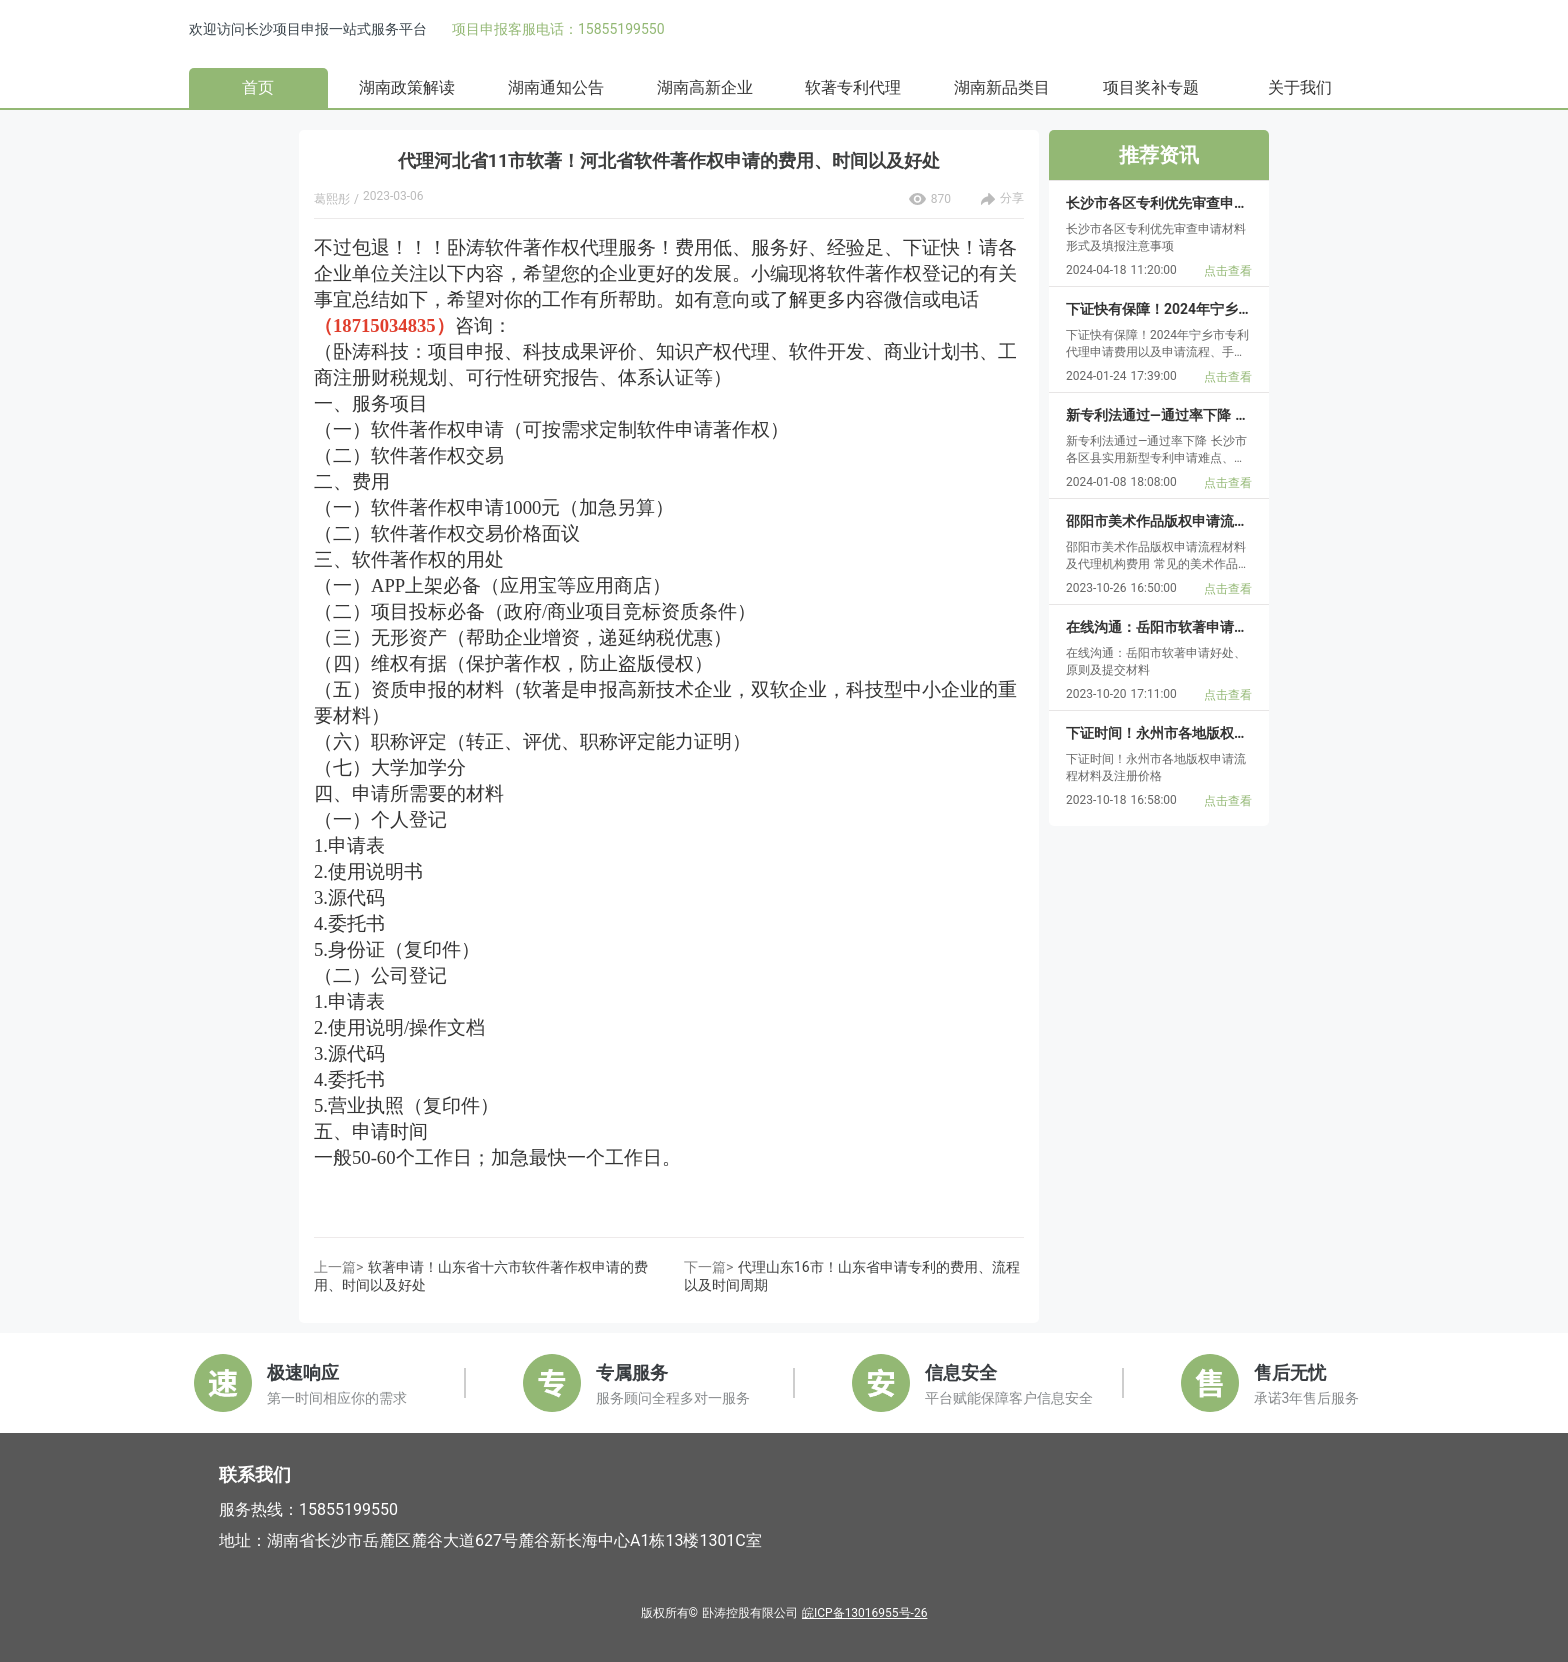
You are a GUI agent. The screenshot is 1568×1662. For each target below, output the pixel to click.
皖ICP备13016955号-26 (864, 1613)
